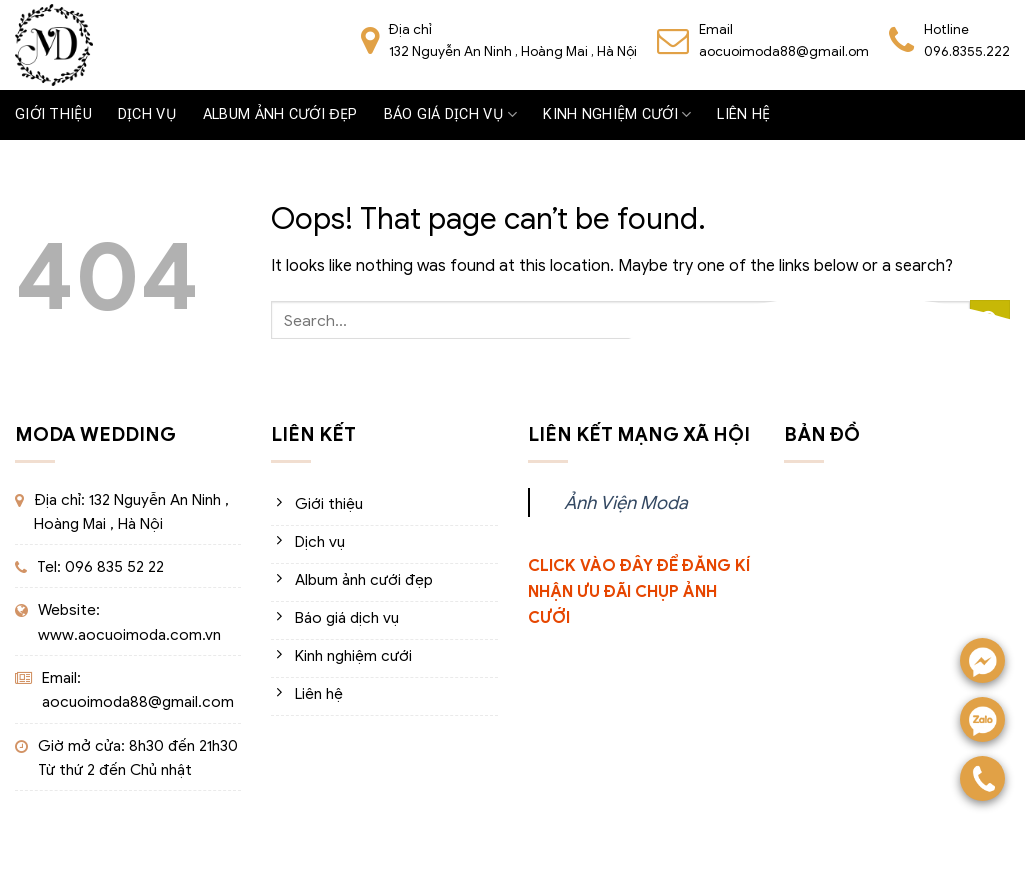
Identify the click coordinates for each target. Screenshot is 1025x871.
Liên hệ (743, 114)
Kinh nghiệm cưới (617, 114)
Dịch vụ (147, 114)
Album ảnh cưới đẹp (280, 114)
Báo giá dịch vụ (451, 114)
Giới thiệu (53, 114)
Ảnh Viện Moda (626, 502)
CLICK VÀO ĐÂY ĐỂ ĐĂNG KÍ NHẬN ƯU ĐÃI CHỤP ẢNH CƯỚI (639, 591)
